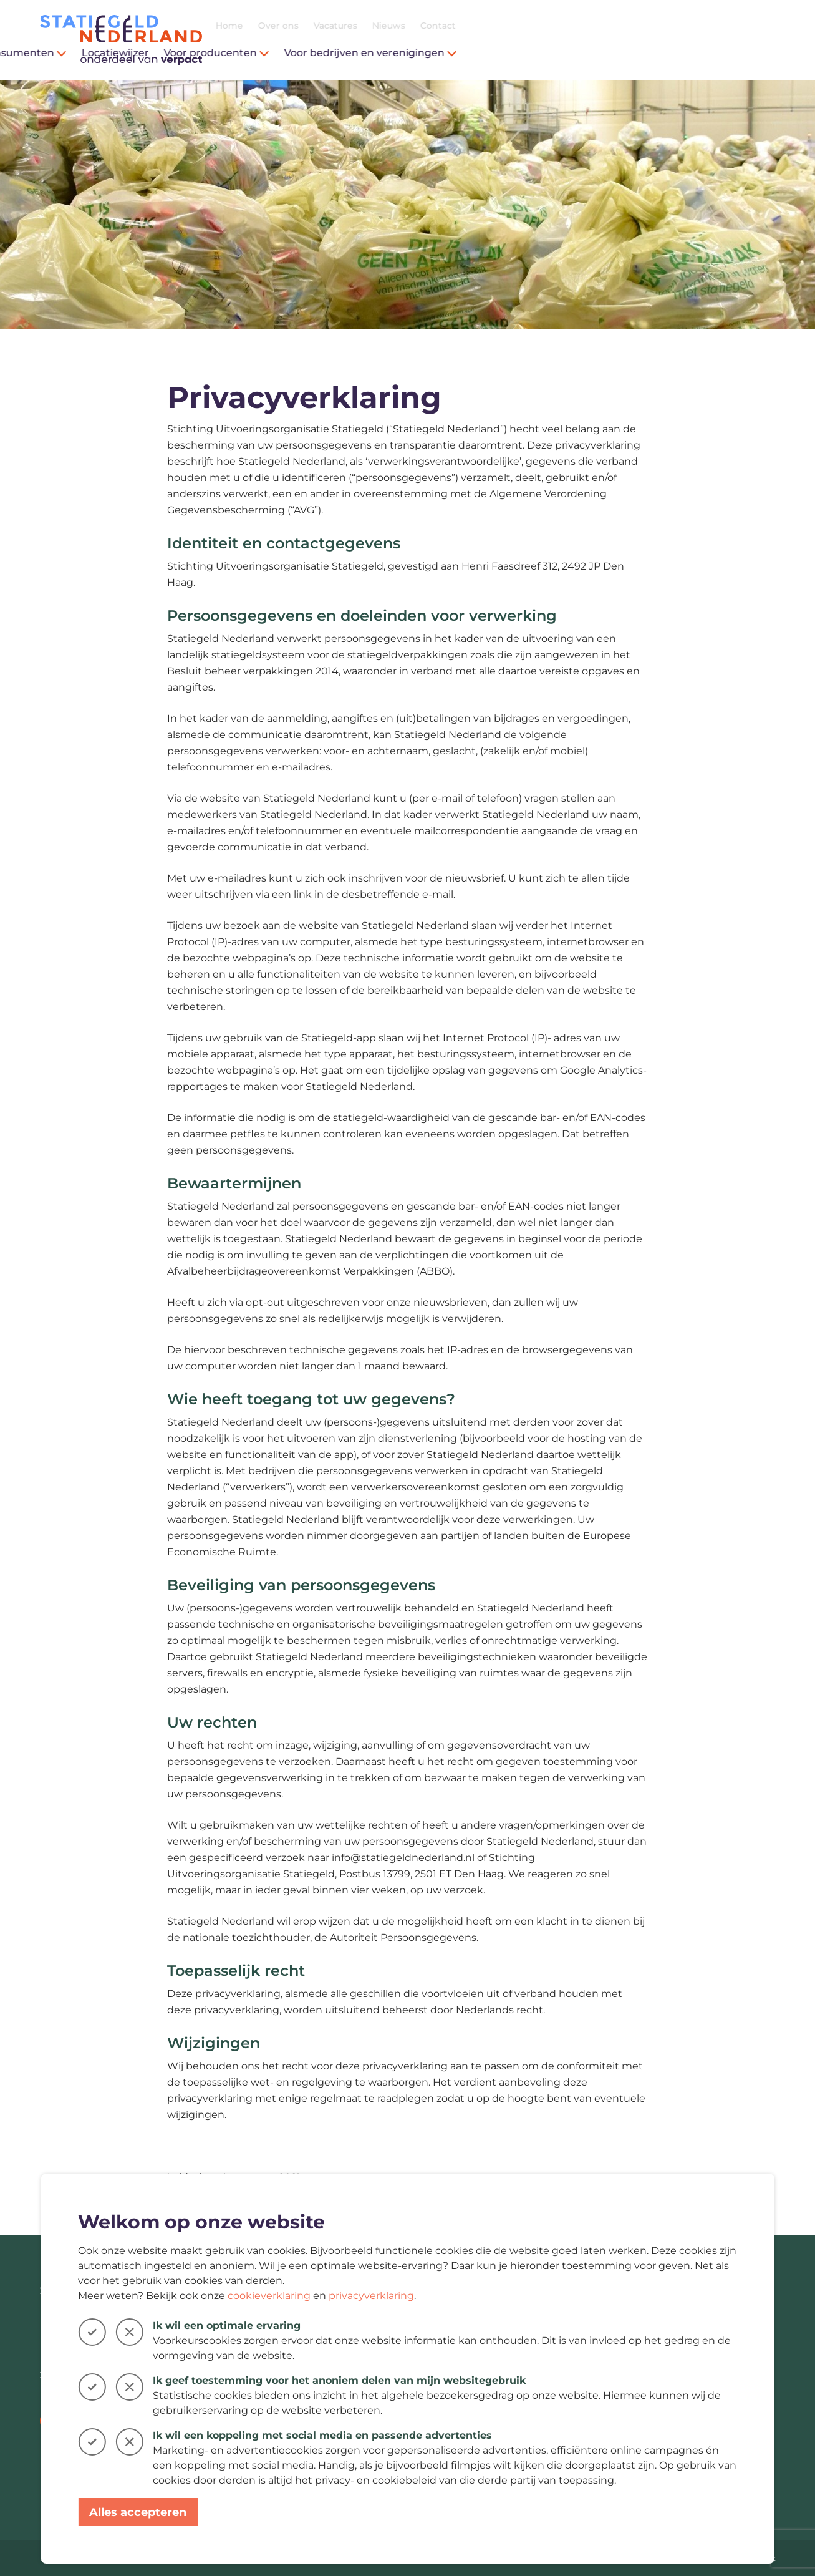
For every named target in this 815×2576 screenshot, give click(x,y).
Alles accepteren (137, 2512)
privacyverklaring (371, 2295)
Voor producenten (536, 53)
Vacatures (655, 25)
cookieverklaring (269, 2295)
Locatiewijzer (435, 53)
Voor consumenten (332, 53)
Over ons (598, 25)
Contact (758, 25)
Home (549, 25)
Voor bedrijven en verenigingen (690, 53)
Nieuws (708, 25)
